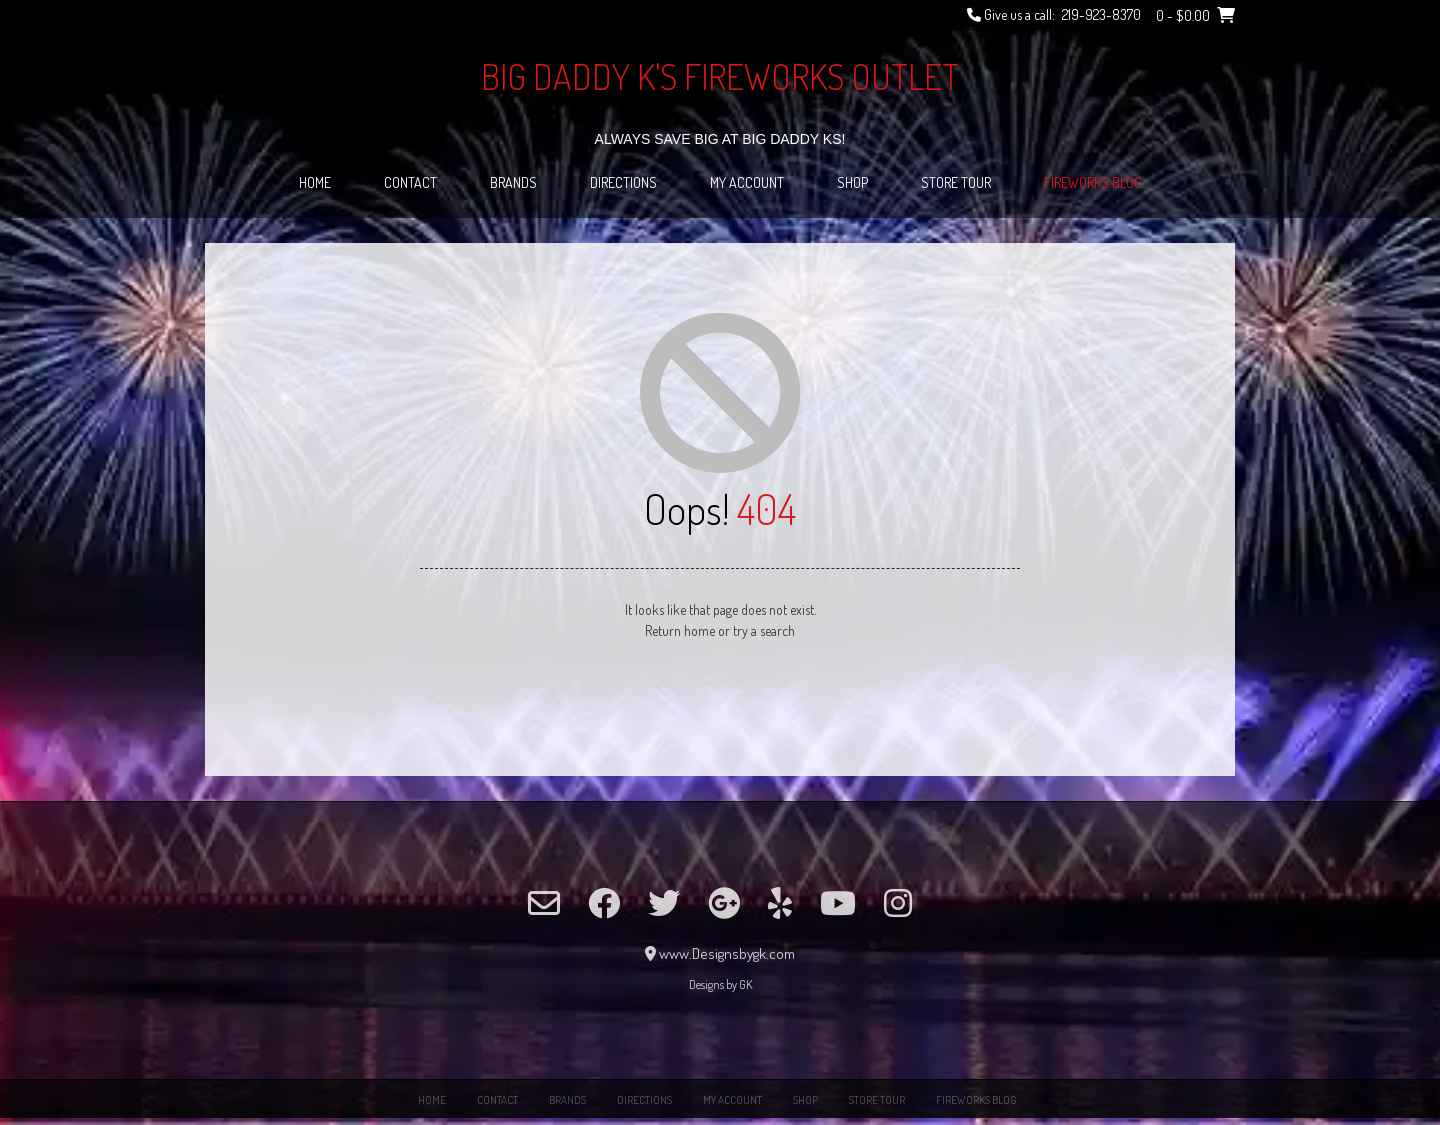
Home (315, 182)
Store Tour (956, 182)
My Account (747, 182)
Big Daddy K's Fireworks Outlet (720, 76)
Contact (410, 182)
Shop (852, 182)
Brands (513, 182)
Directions (623, 182)
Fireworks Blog (1093, 182)
